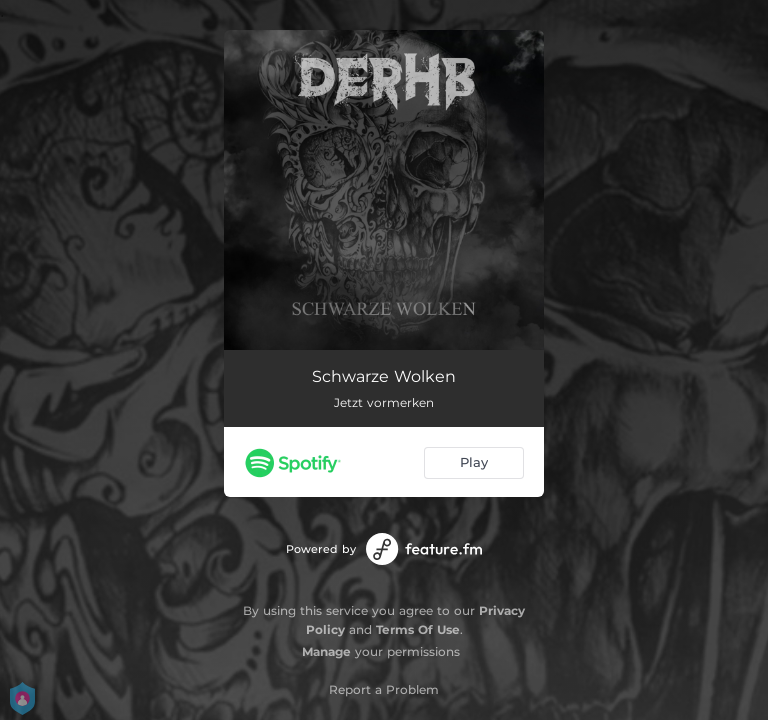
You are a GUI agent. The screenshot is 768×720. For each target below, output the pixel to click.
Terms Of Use (418, 629)
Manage (326, 651)
